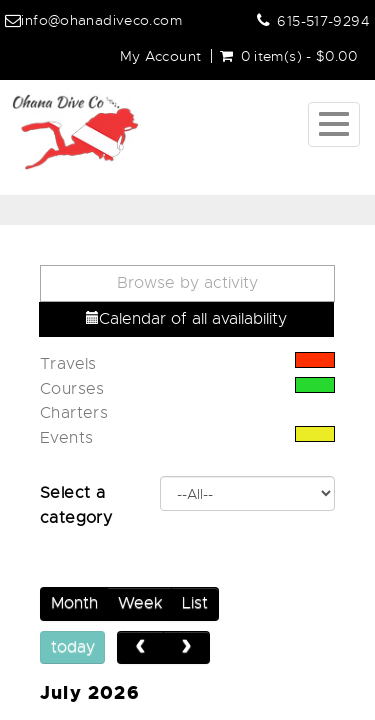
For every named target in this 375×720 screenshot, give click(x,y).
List (195, 603)
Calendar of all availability (186, 319)
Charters (74, 413)
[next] (186, 648)
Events (66, 438)
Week (140, 603)
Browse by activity (187, 283)
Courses (72, 389)
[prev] (140, 648)
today (73, 647)
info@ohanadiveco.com (101, 20)
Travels (68, 364)
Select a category (76, 505)
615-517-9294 (323, 21)
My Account (161, 56)
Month (74, 603)
